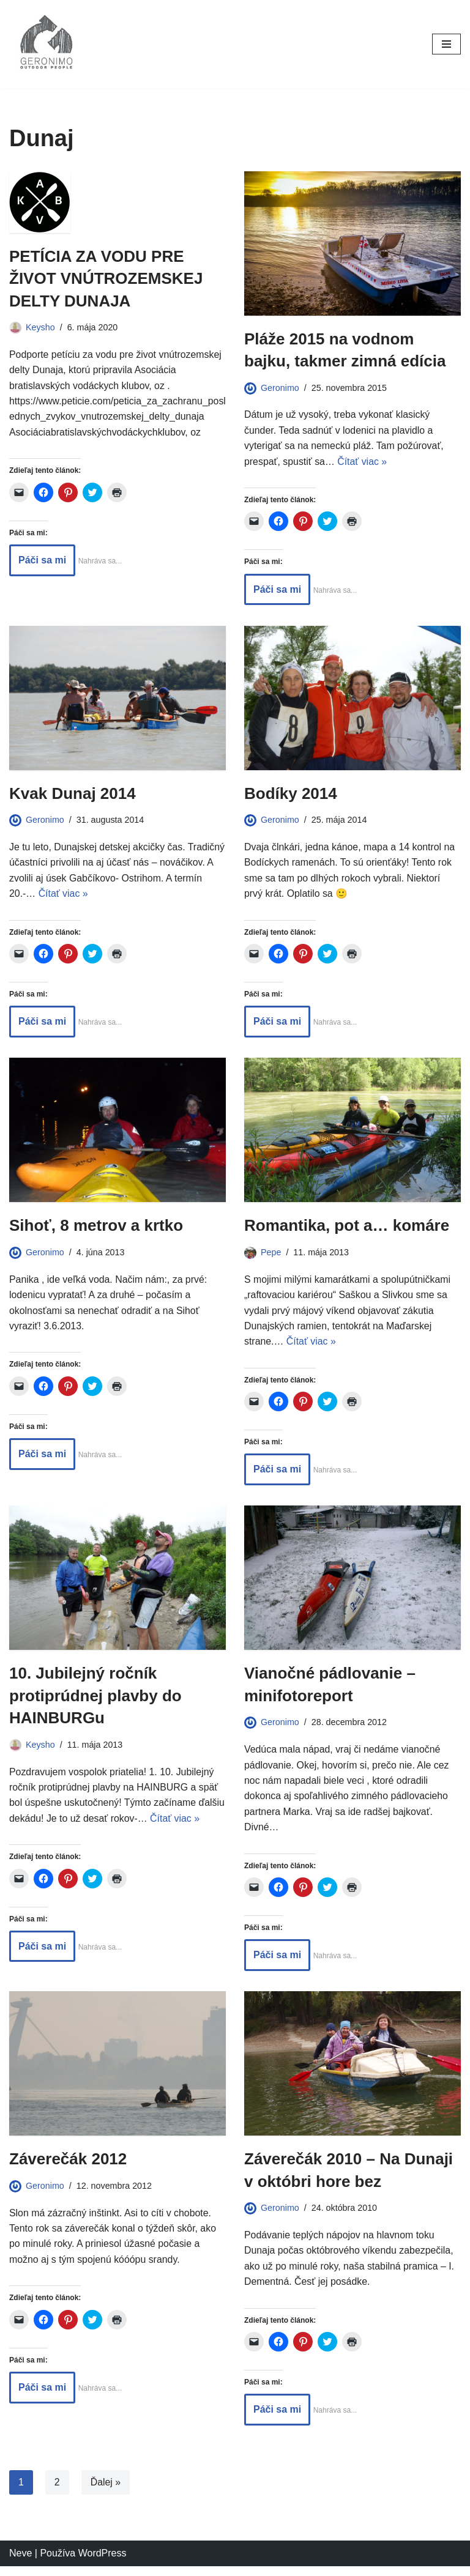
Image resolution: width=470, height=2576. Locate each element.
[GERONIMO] (46, 44)
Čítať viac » (363, 461)
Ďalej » (106, 2492)
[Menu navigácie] (446, 44)
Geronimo (280, 388)
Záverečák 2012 (68, 2168)
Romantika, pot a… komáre (346, 1226)
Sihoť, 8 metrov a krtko (96, 1226)
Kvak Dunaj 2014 (72, 794)
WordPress (102, 2563)
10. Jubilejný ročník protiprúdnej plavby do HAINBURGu (95, 1697)
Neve (20, 2563)
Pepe (271, 1253)
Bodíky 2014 (290, 794)
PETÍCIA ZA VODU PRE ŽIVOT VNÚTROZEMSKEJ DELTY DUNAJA (106, 278)
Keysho (40, 327)
